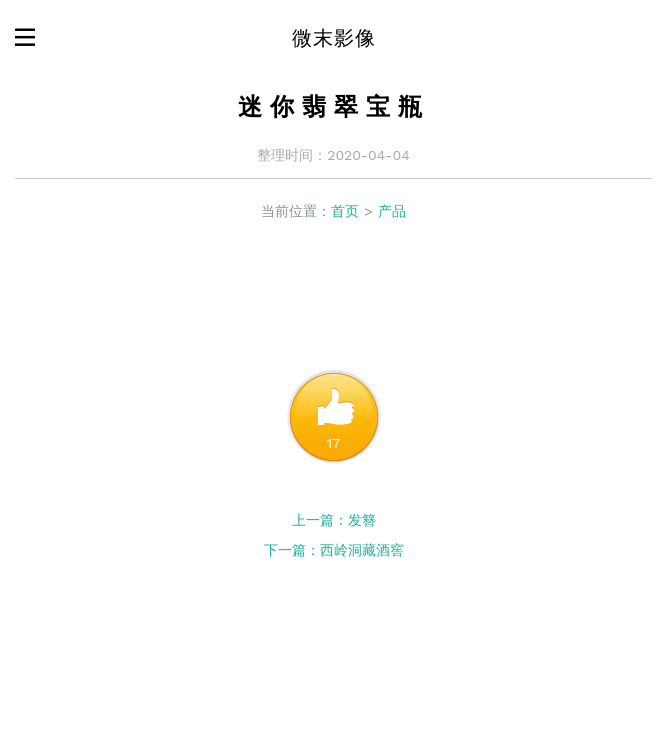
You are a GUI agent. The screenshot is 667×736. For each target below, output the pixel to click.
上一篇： (320, 520)
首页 (345, 211)
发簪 (362, 520)
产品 (392, 211)
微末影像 (334, 38)
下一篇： (292, 550)
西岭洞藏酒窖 (362, 550)
